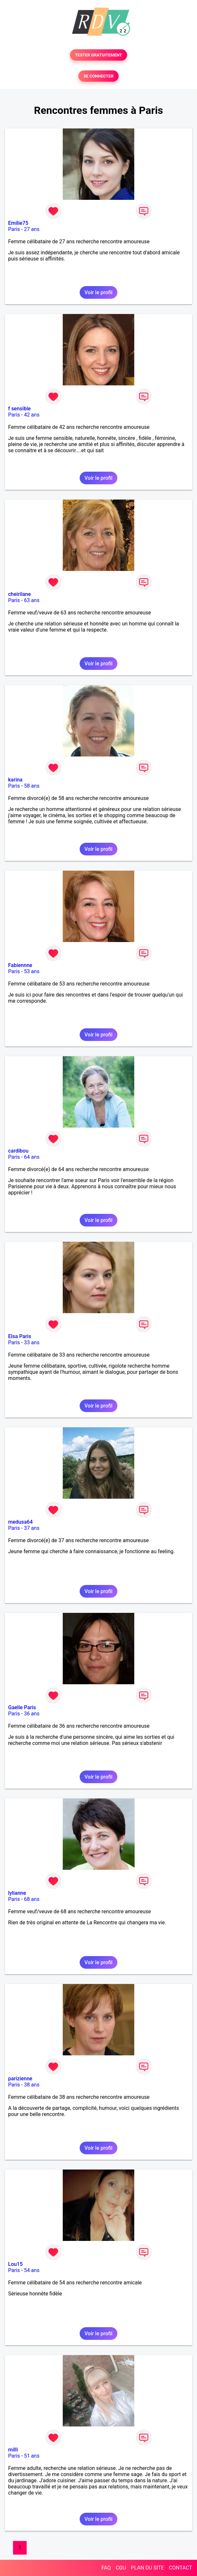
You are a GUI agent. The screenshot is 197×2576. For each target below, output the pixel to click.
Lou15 (15, 2264)
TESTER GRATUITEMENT (98, 55)
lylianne (17, 1893)
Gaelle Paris (22, 1707)
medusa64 (20, 1522)
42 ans (32, 415)
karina (15, 780)
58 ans (32, 786)
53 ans (32, 971)
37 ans (32, 1528)
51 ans (32, 2456)
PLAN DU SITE (147, 2568)
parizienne (20, 2078)
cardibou (18, 1151)
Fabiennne (20, 965)
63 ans (32, 600)
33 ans (32, 1342)
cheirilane (19, 594)
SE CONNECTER (98, 76)
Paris (14, 229)
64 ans (32, 1157)
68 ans (32, 1899)
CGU (121, 2568)
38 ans (32, 2085)
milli (13, 2450)
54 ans (32, 2270)
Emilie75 (18, 223)
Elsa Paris (19, 1336)
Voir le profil (98, 292)
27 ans (32, 229)
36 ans (32, 1714)
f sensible (19, 408)
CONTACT (180, 2568)
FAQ (106, 2568)
